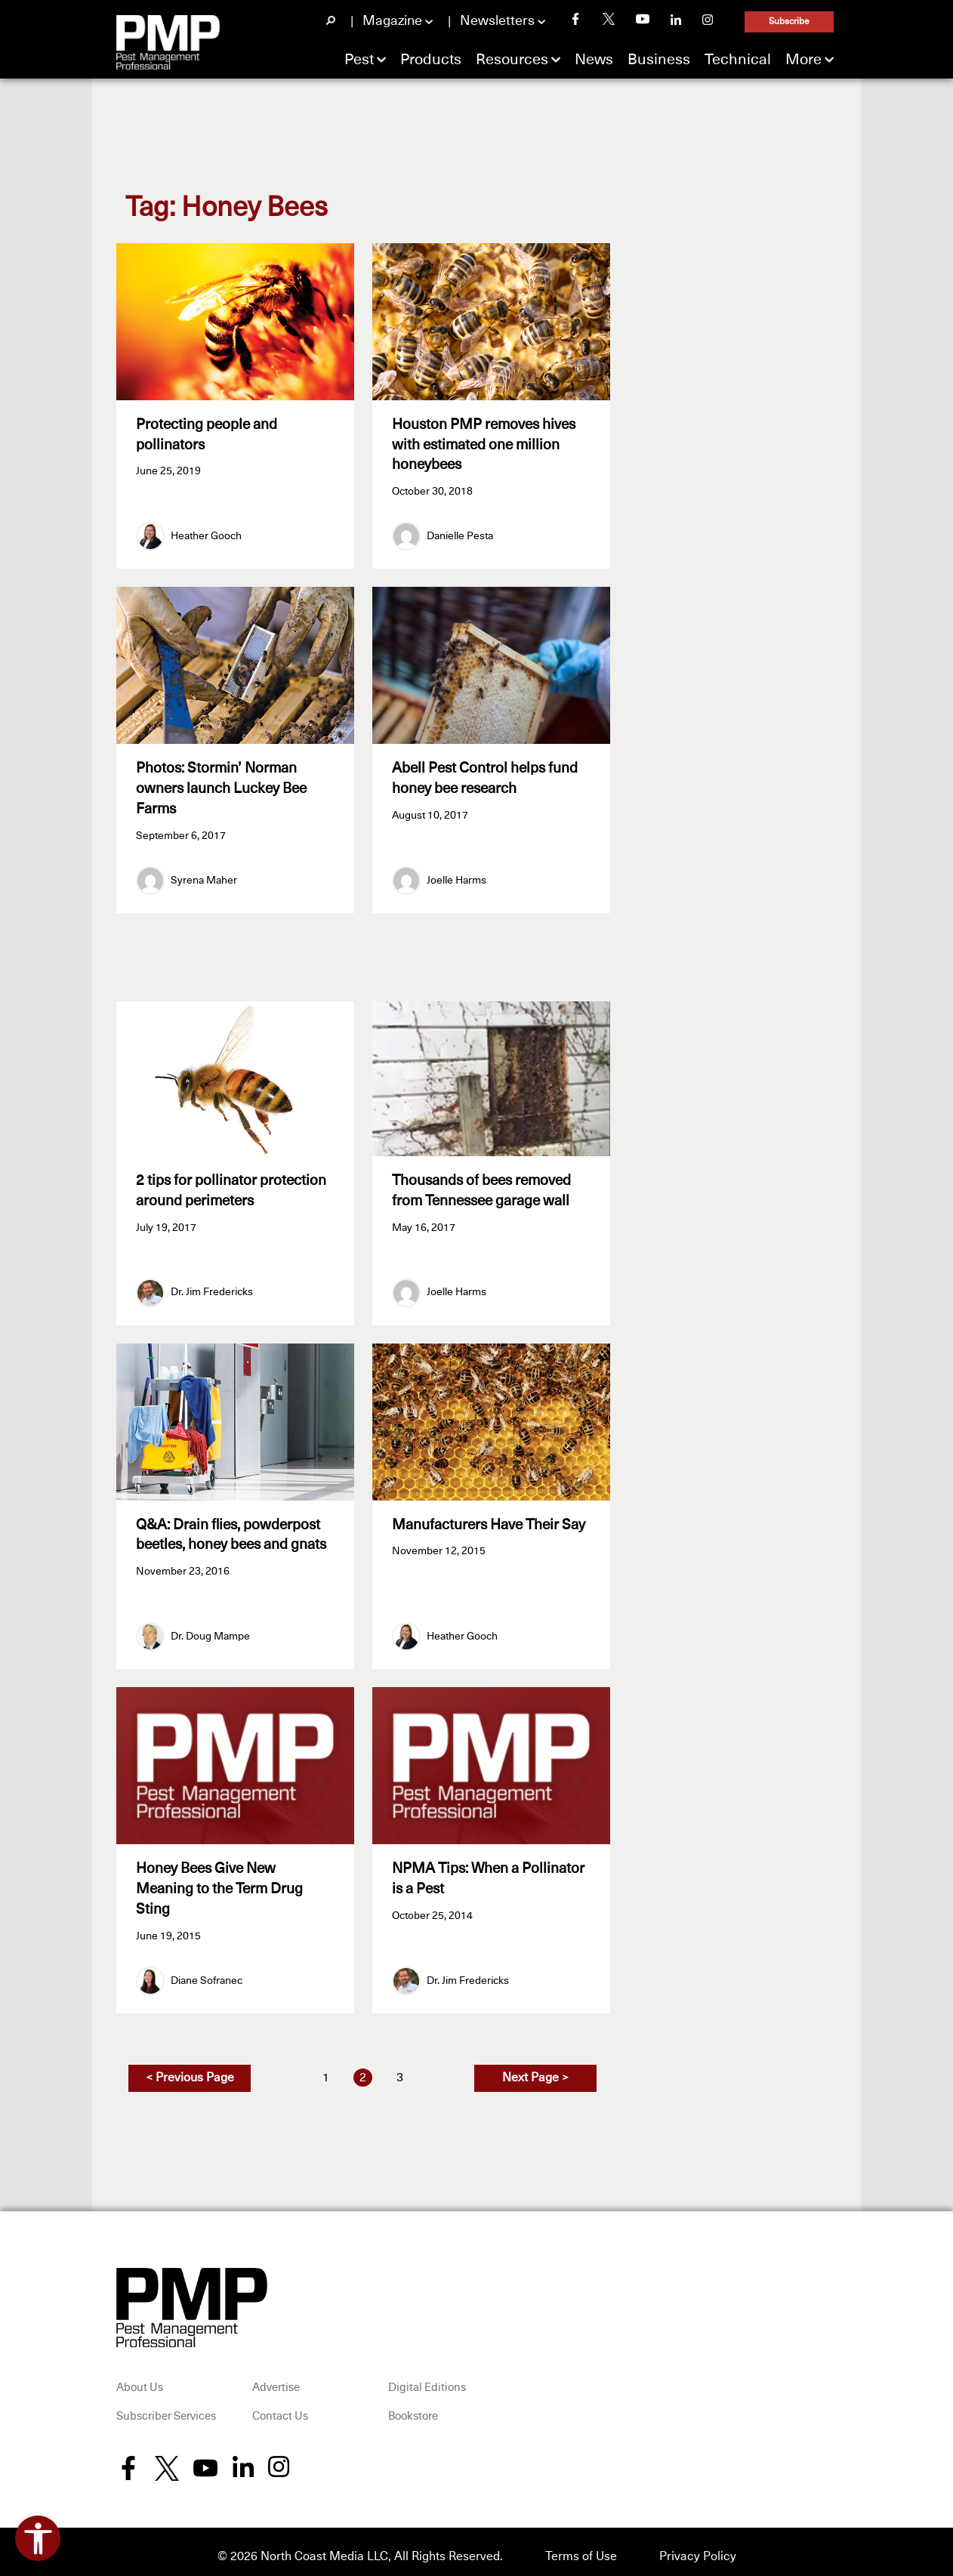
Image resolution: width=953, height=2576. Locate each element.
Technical (738, 59)
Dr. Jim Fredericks (212, 1287)
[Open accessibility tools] (37, 2538)
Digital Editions (427, 2378)
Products (430, 59)
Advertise (276, 2378)
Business (659, 59)
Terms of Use (581, 2547)
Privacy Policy (697, 2547)
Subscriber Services (166, 2407)
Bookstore (413, 2407)
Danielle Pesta (460, 534)
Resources (512, 59)
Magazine (392, 21)
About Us (139, 2378)
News (594, 59)
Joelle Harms (456, 876)
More (803, 59)
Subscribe (789, 21)
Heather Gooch (206, 534)
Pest (359, 59)
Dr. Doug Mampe (210, 1629)
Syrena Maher (204, 876)
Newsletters (497, 21)
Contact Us (280, 2407)
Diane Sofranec (206, 1971)
